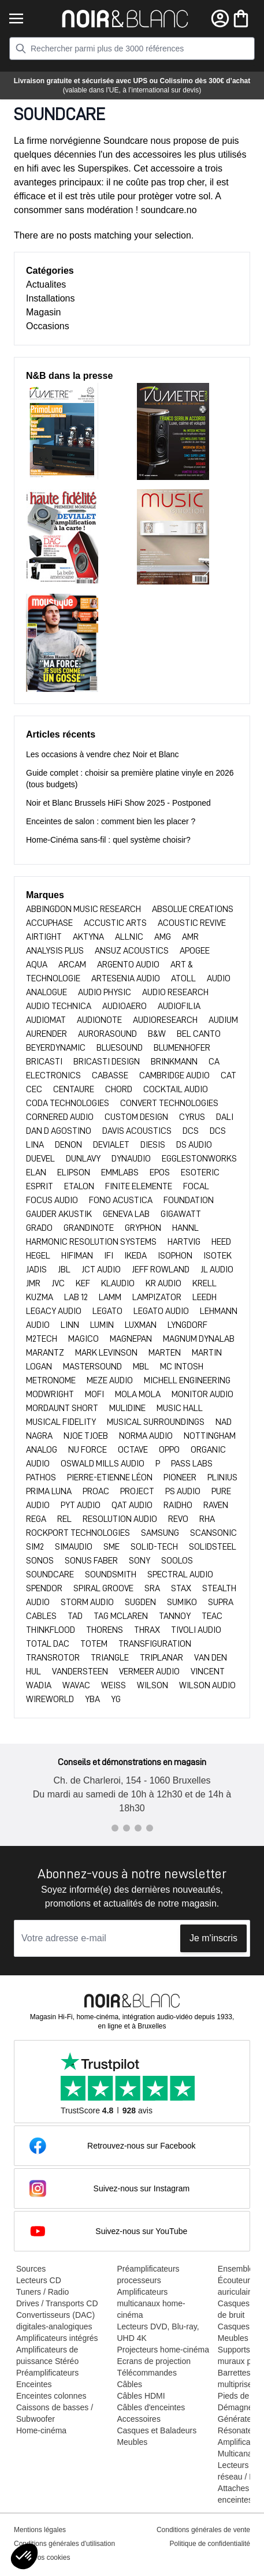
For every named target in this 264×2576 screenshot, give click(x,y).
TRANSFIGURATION (154, 1643)
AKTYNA (89, 936)
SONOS (40, 1560)
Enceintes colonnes (51, 2395)
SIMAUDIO (74, 1546)
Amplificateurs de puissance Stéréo (47, 2355)
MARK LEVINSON (107, 1352)
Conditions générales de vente (203, 2530)
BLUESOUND (120, 1047)
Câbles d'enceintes (151, 2407)
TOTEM (94, 1643)
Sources (31, 2268)
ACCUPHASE (50, 923)
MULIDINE (128, 1408)
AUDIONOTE (100, 1020)
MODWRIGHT (51, 1394)
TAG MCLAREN (122, 1616)
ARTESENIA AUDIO (126, 978)
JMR (34, 1283)
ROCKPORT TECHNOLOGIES (79, 1533)
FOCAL (196, 1186)
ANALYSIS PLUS (55, 950)
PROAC (97, 1491)
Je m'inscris (213, 1938)
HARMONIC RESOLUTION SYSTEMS (92, 1241)
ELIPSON (74, 1172)
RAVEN (215, 1505)
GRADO (40, 1228)
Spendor (45, 1588)
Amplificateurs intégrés (57, 2338)
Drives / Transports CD (57, 2303)
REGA (37, 1519)
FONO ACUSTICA (121, 1200)
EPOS (161, 1172)
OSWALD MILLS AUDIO (103, 1463)
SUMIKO (183, 1602)
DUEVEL (41, 1158)
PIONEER (180, 1477)
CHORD (119, 1089)
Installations (50, 298)
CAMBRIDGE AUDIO (175, 1075)
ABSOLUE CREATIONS (192, 909)
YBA (93, 1699)
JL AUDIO (216, 1269)
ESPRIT (40, 1186)
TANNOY (175, 1616)
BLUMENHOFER (182, 1047)
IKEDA (136, 1255)
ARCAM (73, 964)
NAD (223, 1422)
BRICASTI (45, 1061)
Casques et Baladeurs (156, 2430)
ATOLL (184, 978)
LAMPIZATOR (157, 1297)
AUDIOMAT (47, 1020)
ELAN (37, 1172)
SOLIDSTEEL (212, 1546)
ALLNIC (130, 936)
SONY (140, 1560)
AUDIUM (223, 1020)
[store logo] (125, 19)
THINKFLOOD (51, 1630)
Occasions (47, 326)
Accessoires (138, 2419)
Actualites (46, 284)
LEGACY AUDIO (54, 1311)
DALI (224, 1117)
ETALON (80, 1186)
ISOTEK (217, 1255)
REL (65, 1519)
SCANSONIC (213, 1533)
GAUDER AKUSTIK (60, 1214)
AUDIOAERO (125, 1006)
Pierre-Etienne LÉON (110, 1477)
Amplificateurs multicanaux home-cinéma (151, 2303)
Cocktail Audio (175, 1089)
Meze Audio (111, 1380)
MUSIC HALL (180, 1408)
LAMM (111, 1297)
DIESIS (153, 1144)
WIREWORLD (51, 1699)
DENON (69, 1144)
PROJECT (138, 1491)
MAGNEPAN (132, 1338)
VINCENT (208, 1671)
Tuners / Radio (42, 2291)
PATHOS (42, 1477)
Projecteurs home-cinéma (163, 2349)
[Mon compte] (220, 18)
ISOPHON (176, 1255)
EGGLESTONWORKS (199, 1158)
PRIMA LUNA (49, 1491)
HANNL (185, 1228)
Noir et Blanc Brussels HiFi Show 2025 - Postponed (118, 802)
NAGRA (40, 1435)
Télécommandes (147, 2372)
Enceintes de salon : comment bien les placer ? (110, 821)
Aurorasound (108, 1033)
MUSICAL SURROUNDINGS (156, 1422)
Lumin (103, 1325)
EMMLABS (120, 1172)
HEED (221, 1241)
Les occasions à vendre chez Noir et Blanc (102, 754)
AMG (163, 936)
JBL (65, 1269)
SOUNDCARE (51, 1574)
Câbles (129, 2384)
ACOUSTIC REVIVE (192, 923)
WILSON (153, 1685)
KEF (84, 1283)
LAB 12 (77, 1297)
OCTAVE (134, 1449)
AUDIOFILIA (179, 1006)
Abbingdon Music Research (84, 909)
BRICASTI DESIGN (107, 1061)
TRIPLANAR (162, 1657)
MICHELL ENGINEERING (187, 1380)
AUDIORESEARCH (166, 1020)
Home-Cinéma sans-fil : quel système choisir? (108, 839)
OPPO (170, 1449)
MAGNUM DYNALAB (199, 1338)
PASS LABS (192, 1463)
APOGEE (195, 950)
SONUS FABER (92, 1560)
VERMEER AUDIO (150, 1671)
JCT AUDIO (101, 1269)
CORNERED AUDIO (60, 1117)
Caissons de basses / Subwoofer (54, 2413)
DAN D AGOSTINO (59, 1131)
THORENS (105, 1630)
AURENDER (47, 1033)
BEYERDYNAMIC (56, 1047)
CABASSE (111, 1075)
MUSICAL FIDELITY (62, 1422)
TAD (76, 1616)
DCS (191, 1131)
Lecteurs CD (38, 2280)
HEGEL (39, 1255)
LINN (71, 1325)
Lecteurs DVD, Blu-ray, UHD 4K (158, 2332)
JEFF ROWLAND (161, 1269)
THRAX (148, 1630)
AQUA (37, 964)
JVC (58, 1283)
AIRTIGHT (45, 936)
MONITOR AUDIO (202, 1394)
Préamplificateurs (47, 2372)
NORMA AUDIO (146, 1435)
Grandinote (90, 1228)
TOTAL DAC (48, 1643)
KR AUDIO (164, 1283)
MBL (142, 1366)
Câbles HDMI (141, 2395)
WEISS (114, 1685)
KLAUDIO (118, 1283)
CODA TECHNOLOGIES (68, 1103)
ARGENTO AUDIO (129, 964)
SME (112, 1546)
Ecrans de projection (154, 2361)
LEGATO (108, 1311)
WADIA (39, 1685)
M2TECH (42, 1338)
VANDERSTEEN (81, 1671)
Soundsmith (111, 1574)
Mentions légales (40, 2530)
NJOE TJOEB (87, 1435)
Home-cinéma (41, 2430)
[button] (24, 2556)
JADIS (37, 1269)
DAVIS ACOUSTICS (137, 1131)
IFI (109, 1255)
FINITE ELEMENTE (139, 1186)
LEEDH (204, 1297)
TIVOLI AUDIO (196, 1630)
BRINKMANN (175, 1061)
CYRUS (193, 1117)
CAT (228, 1075)
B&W (158, 1033)
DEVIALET (112, 1144)
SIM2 (36, 1546)
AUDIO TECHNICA (59, 1006)
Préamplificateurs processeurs (148, 2274)
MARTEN (165, 1352)
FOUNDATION (188, 1200)
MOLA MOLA (138, 1394)
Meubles (132, 2442)
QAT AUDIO (132, 1505)
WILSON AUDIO (207, 1685)
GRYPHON (144, 1228)
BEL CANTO (199, 1033)
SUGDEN (141, 1602)
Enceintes (33, 2384)
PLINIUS (222, 1477)
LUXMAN (141, 1325)
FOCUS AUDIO (53, 1200)
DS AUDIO (194, 1144)
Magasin (43, 312)
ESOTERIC (200, 1172)
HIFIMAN (78, 1255)
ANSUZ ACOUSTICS (132, 950)
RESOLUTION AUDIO (121, 1519)
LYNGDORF (187, 1325)
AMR (190, 936)
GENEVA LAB (127, 1214)
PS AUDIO (183, 1491)
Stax (182, 1588)
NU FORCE (88, 1449)
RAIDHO (178, 1505)
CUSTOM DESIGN (137, 1117)
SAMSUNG (161, 1533)
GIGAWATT (181, 1214)
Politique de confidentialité (210, 2544)
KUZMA (40, 1297)
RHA (207, 1519)
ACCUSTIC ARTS (116, 923)
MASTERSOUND (93, 1366)
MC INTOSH (181, 1366)
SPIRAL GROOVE (104, 1588)
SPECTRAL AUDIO (180, 1574)
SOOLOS (177, 1560)
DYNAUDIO (132, 1158)
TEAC (212, 1616)
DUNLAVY (84, 1158)
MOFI (95, 1394)
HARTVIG (185, 1241)
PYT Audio (81, 1505)
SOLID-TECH (155, 1546)
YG (116, 1699)
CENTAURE (74, 1089)
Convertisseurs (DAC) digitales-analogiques (55, 2320)
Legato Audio (162, 1311)
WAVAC (77, 1685)
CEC (35, 1089)
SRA (153, 1588)
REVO (179, 1519)
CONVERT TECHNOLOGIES (169, 1103)
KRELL (204, 1283)
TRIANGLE (111, 1657)
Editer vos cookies (42, 2557)
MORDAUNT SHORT (63, 1408)
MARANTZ (46, 1352)
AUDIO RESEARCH (175, 992)
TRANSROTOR (53, 1657)
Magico (84, 1338)
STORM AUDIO (88, 1602)
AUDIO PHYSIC (105, 992)
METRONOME (51, 1380)
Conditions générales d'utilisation (64, 2544)
